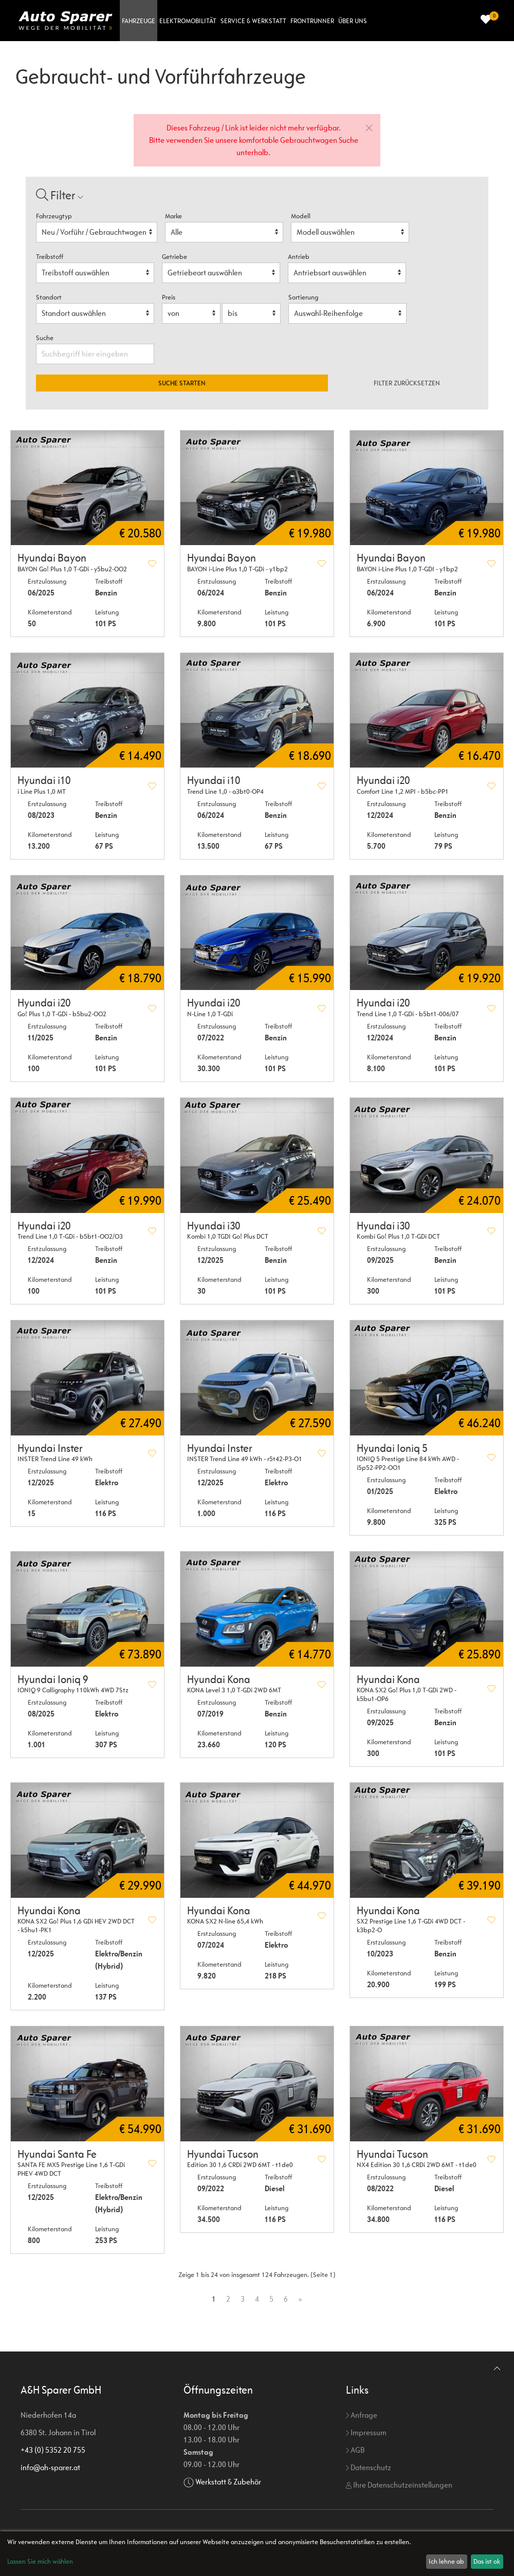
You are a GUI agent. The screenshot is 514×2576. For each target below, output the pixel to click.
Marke (173, 216)
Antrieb (298, 256)
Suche (45, 337)
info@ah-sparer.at (50, 2467)
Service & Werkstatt (253, 20)
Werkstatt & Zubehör (228, 2482)
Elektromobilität (187, 20)
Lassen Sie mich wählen (40, 2561)
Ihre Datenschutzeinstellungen (399, 2485)
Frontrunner (312, 20)
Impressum (366, 2432)
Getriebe (174, 256)
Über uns (352, 20)
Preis (168, 297)
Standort (49, 297)
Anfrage (361, 2415)
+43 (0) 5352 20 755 (53, 2450)
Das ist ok (486, 2561)
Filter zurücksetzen (407, 383)
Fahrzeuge (138, 20)
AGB (355, 2450)
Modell (300, 216)
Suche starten (182, 383)
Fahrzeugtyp (54, 216)
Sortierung (303, 297)
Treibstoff (49, 256)
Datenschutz (368, 2467)
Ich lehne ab (446, 2561)
